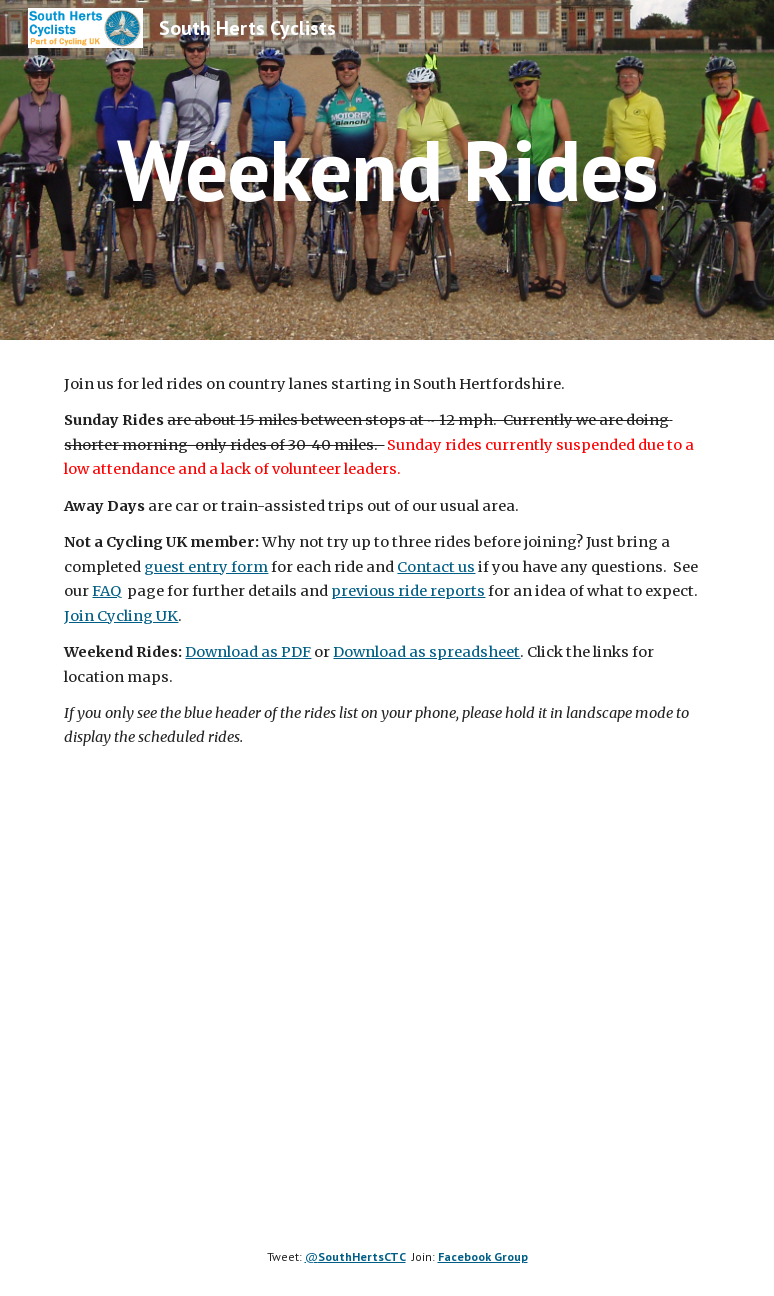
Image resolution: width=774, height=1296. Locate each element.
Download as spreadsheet (426, 652)
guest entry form (206, 567)
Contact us (436, 567)
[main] (386, 169)
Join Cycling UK (121, 616)
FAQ (106, 591)
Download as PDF (248, 652)
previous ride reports (408, 591)
